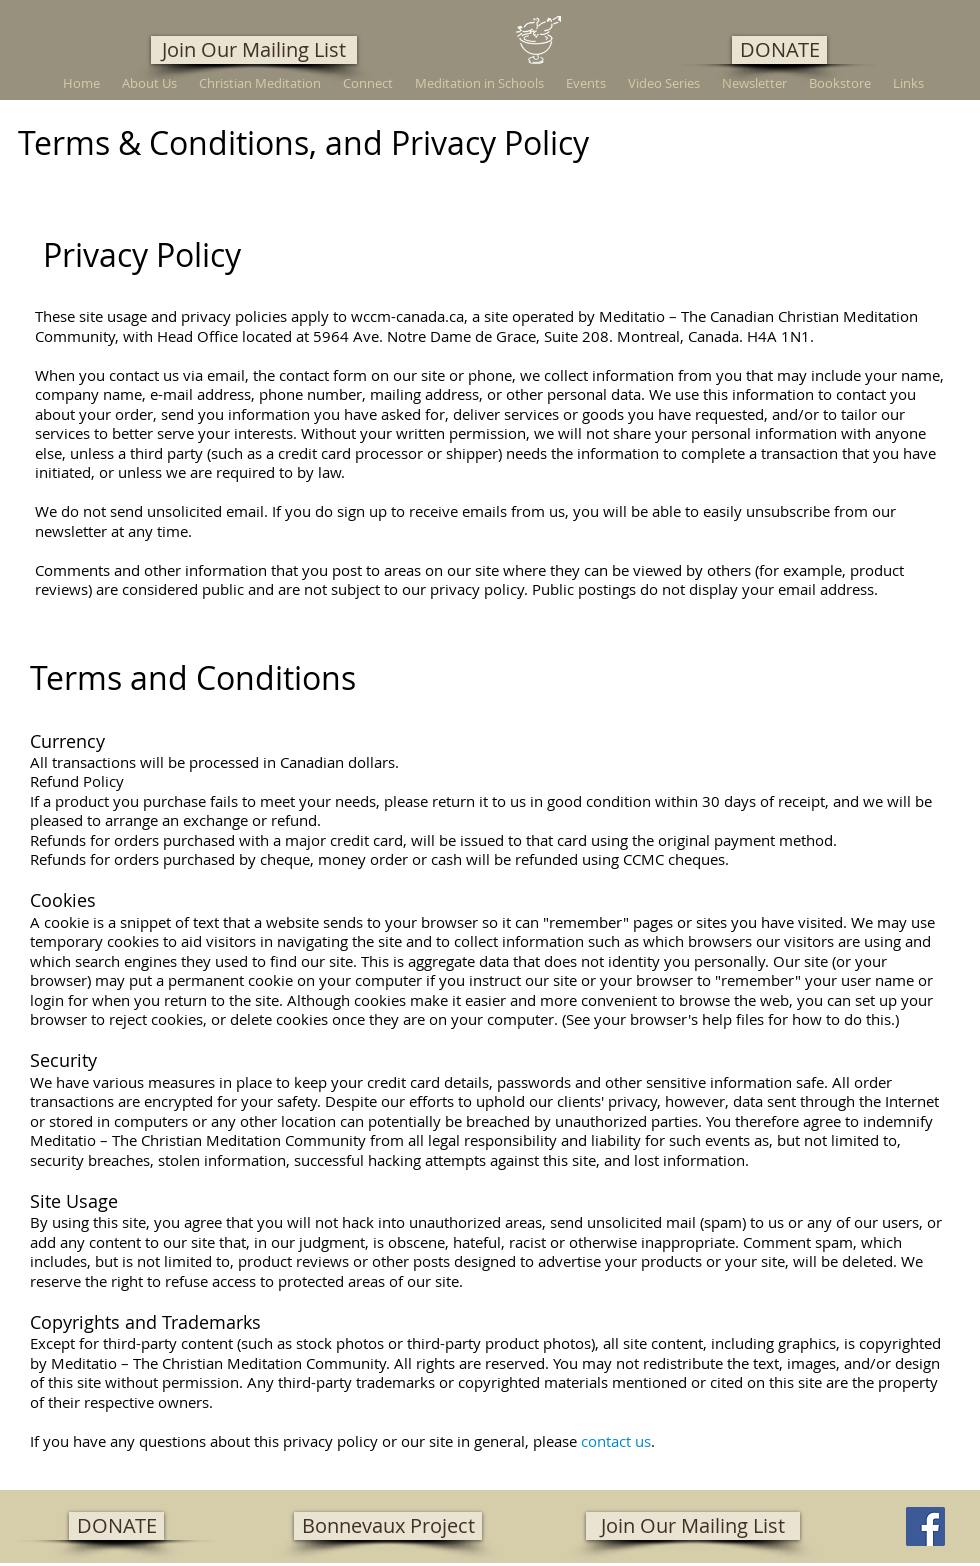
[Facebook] (925, 1526)
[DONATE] (779, 50)
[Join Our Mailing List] (254, 50)
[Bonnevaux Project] (388, 1526)
